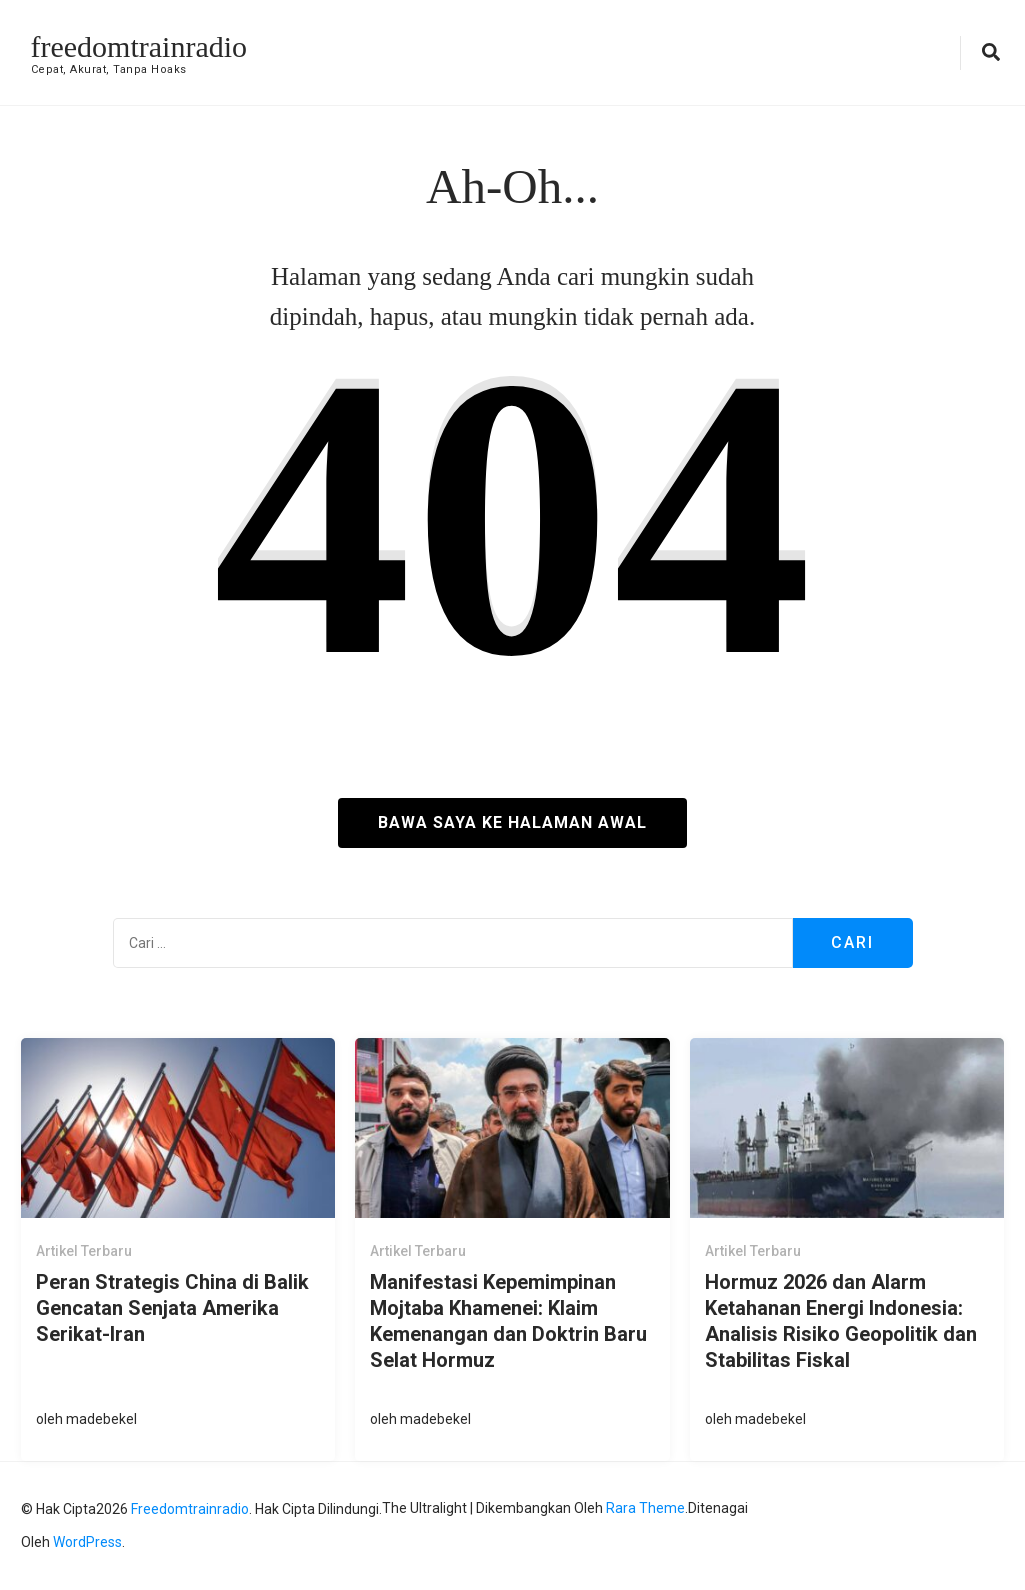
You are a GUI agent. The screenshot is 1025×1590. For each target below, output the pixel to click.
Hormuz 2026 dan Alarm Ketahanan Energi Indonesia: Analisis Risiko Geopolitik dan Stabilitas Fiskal (841, 1321)
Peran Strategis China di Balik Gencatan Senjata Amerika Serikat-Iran (172, 1308)
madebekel (101, 1419)
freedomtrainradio (139, 46)
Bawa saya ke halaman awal (512, 822)
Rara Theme (645, 1508)
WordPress (87, 1542)
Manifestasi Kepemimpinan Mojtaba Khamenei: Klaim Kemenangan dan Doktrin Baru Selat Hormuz (508, 1321)
